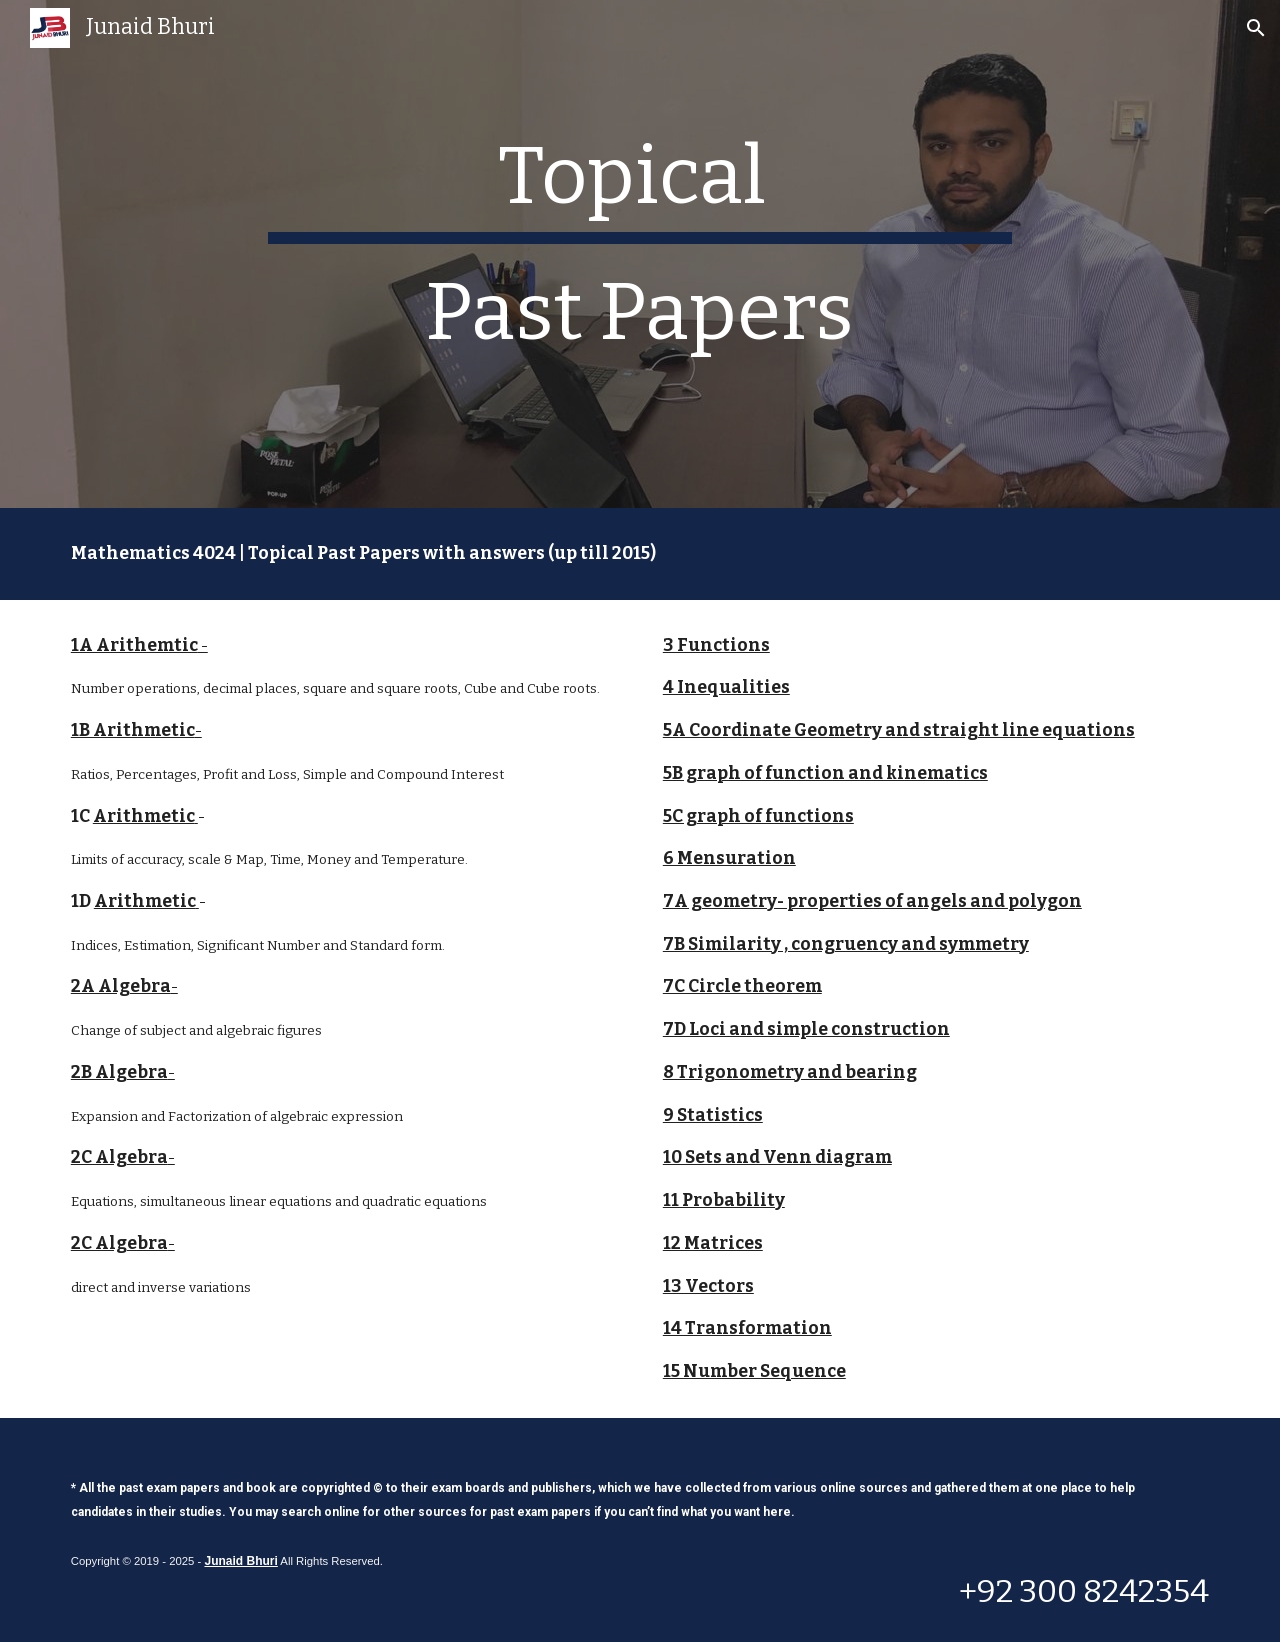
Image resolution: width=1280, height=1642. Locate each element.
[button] (1256, 28)
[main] (640, 254)
